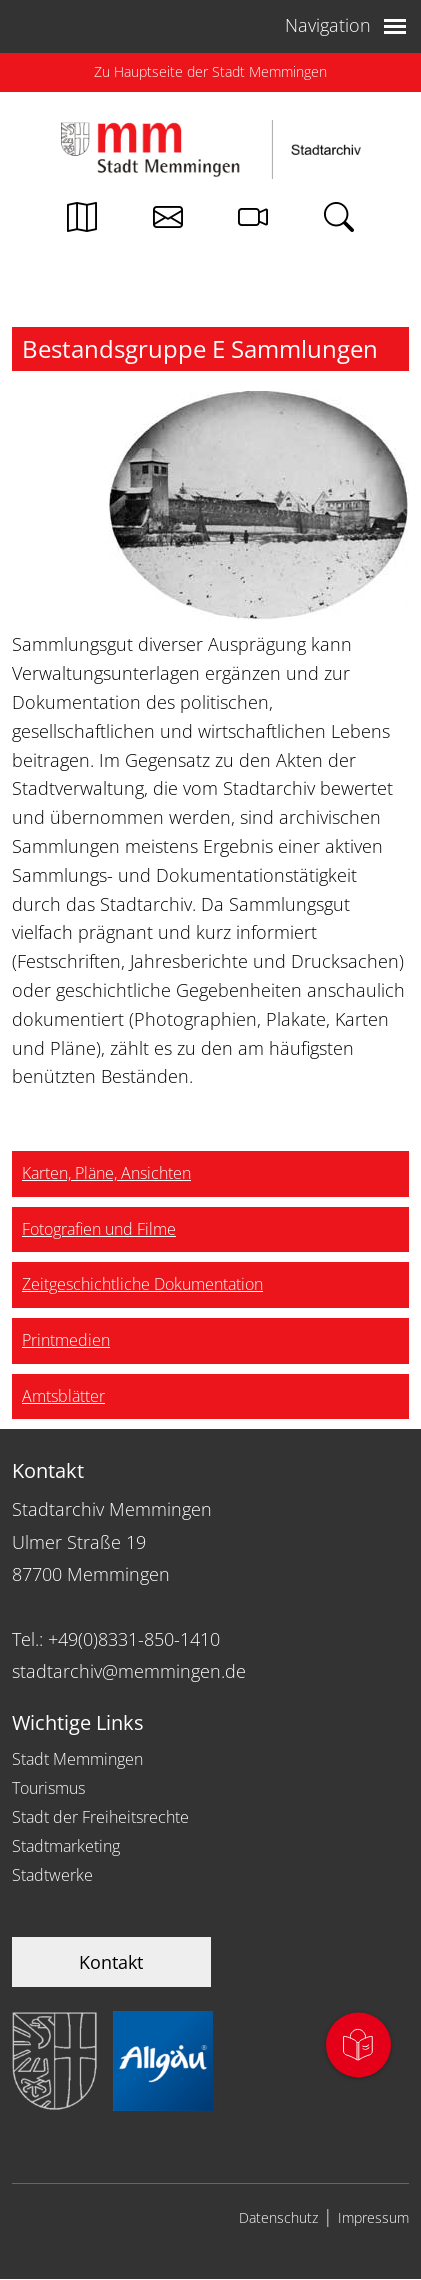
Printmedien (66, 1340)
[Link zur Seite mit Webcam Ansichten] (253, 222)
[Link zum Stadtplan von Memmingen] (82, 222)
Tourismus (48, 1788)
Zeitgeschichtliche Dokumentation (142, 1284)
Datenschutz (278, 2217)
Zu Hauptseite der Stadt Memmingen (210, 71)
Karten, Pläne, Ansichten (106, 1173)
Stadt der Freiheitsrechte (100, 1817)
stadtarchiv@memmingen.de (129, 1671)
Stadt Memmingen (77, 1759)
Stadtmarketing (66, 1846)
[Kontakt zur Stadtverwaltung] (168, 222)
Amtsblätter (63, 1396)
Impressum (373, 2217)
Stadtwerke (52, 1875)
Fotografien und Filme (99, 1229)
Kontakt (111, 1962)
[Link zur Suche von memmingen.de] (339, 222)
